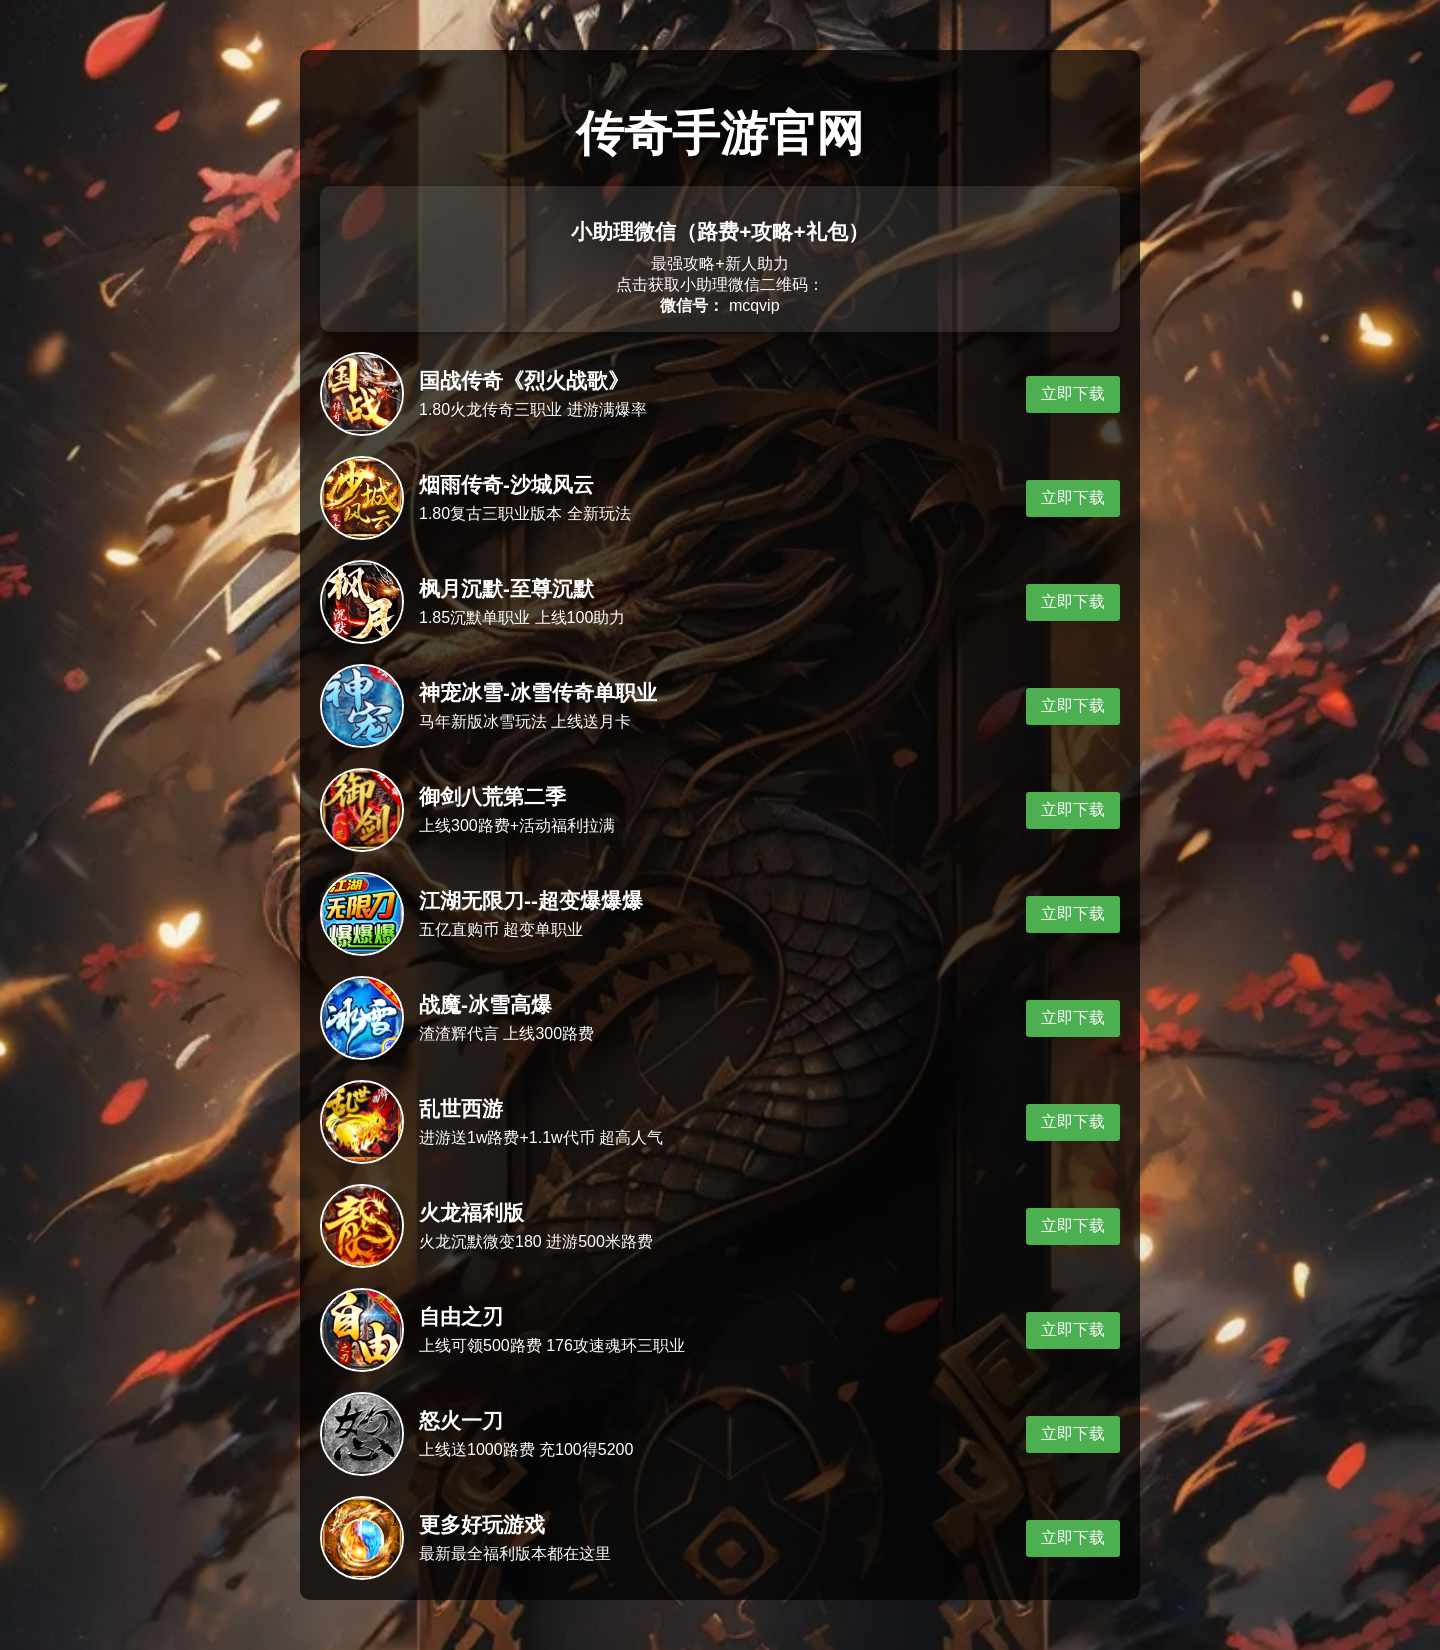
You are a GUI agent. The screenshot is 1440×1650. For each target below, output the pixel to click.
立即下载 (1073, 393)
